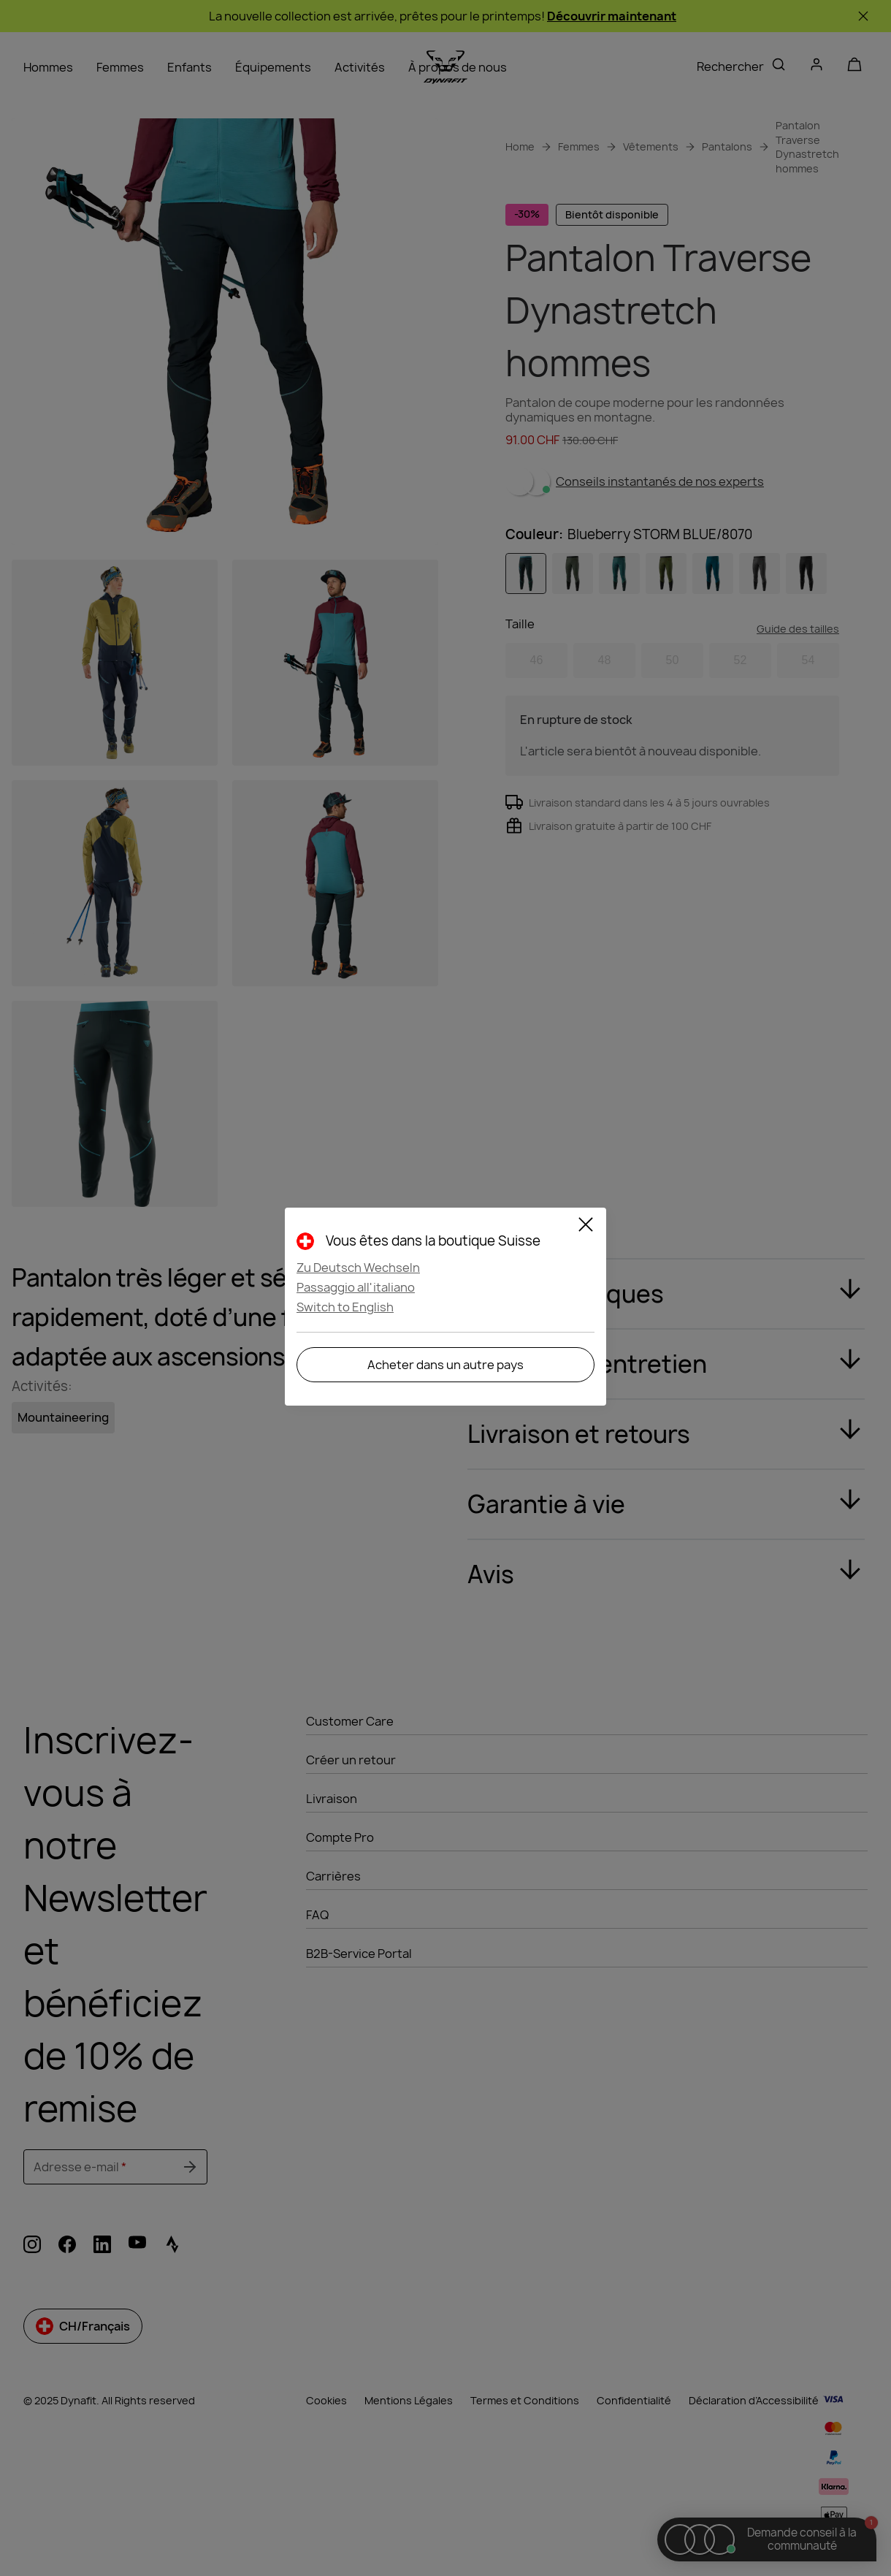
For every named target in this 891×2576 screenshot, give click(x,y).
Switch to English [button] (345, 1307)
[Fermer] (586, 1226)
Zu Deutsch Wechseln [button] (358, 1267)
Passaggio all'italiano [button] (356, 1287)
